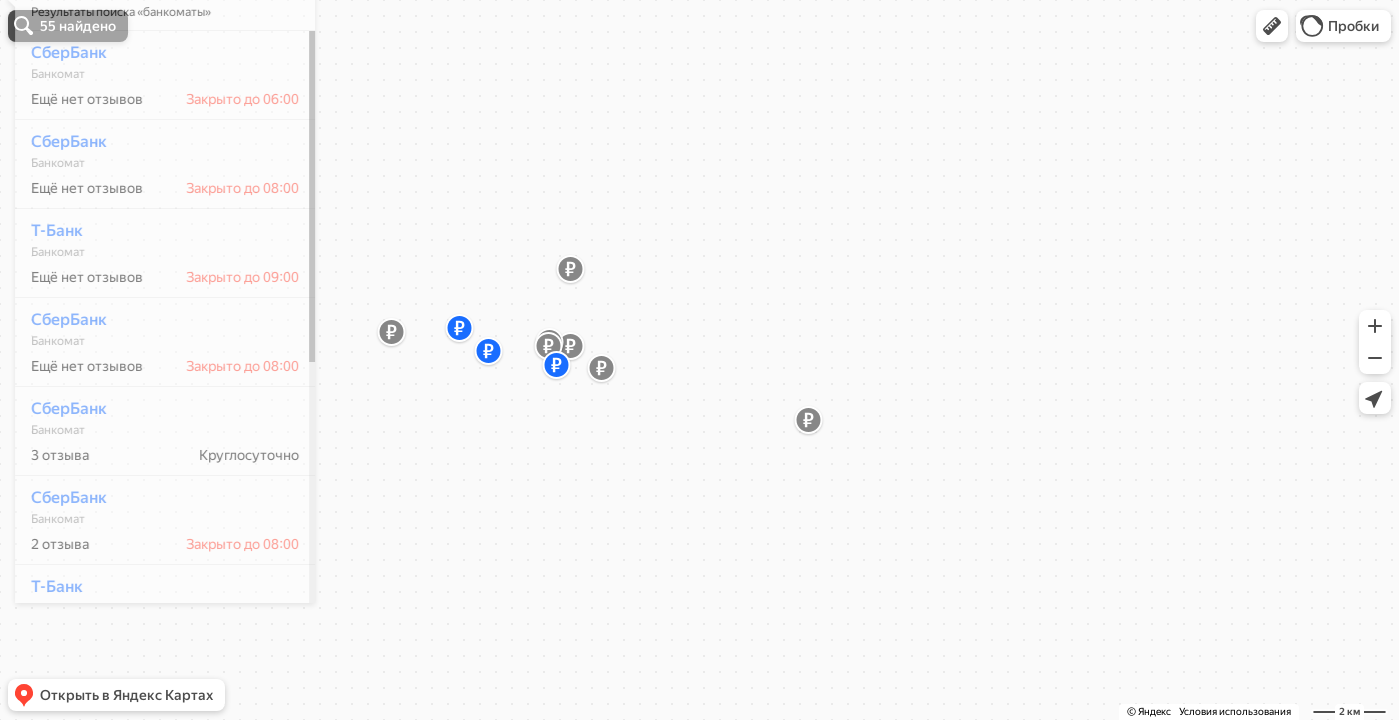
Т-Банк (46, 289)
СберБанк (58, 111)
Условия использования (1235, 711)
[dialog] (154, 357)
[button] (1272, 26)
